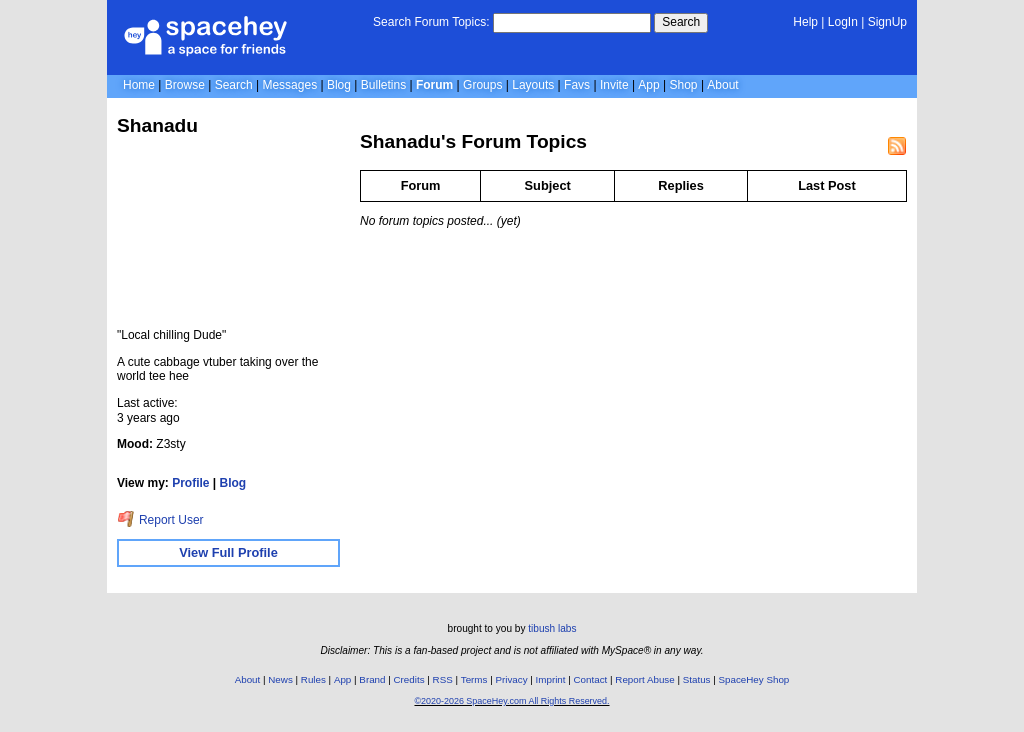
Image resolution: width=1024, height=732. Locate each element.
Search (681, 22)
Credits (409, 679)
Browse (185, 85)
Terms (474, 679)
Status (697, 679)
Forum (434, 85)
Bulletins (383, 85)
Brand (372, 679)
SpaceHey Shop (754, 679)
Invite (614, 85)
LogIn (843, 22)
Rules (313, 679)
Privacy (511, 679)
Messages (289, 85)
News (280, 679)
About (722, 85)
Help (805, 22)
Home (139, 85)
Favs (577, 85)
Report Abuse (644, 679)
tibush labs (552, 628)
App (648, 85)
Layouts (533, 85)
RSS (443, 679)
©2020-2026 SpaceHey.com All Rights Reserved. (511, 701)
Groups (482, 85)
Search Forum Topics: (431, 22)
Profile (190, 483)
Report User (160, 520)
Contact (591, 679)
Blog (339, 85)
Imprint (551, 679)
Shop (684, 85)
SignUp (887, 22)
